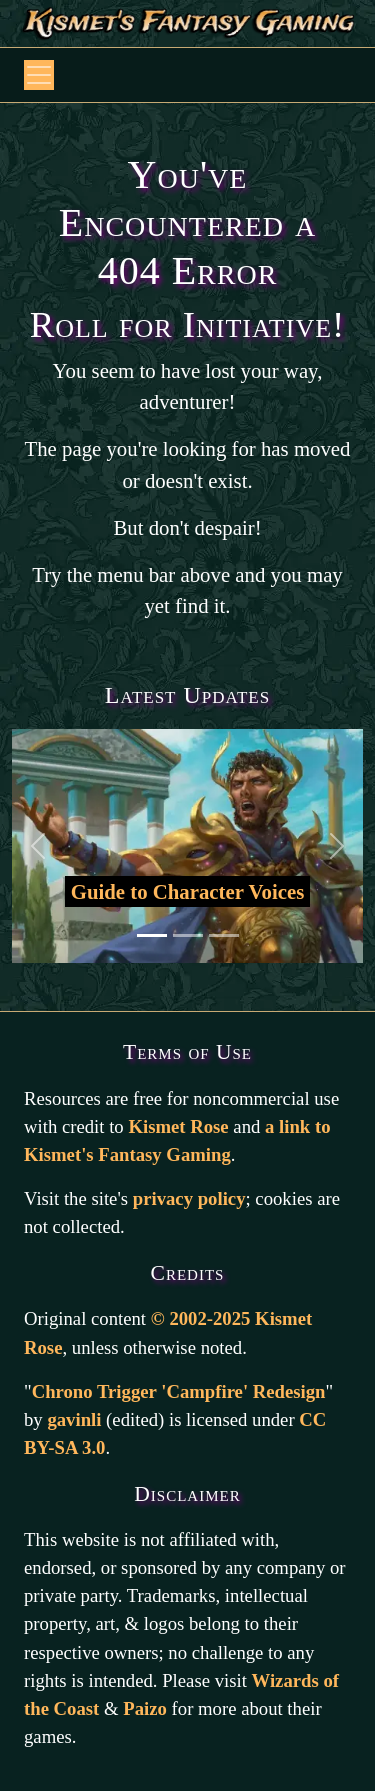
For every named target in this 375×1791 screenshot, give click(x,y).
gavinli (74, 1419)
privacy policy (189, 1198)
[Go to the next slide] (336, 846)
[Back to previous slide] (38, 846)
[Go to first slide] (152, 935)
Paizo (145, 1708)
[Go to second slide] (188, 935)
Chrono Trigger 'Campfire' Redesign (179, 1391)
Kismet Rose (178, 1126)
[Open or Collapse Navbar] (39, 75)
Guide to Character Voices (188, 891)
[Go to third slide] (224, 935)
